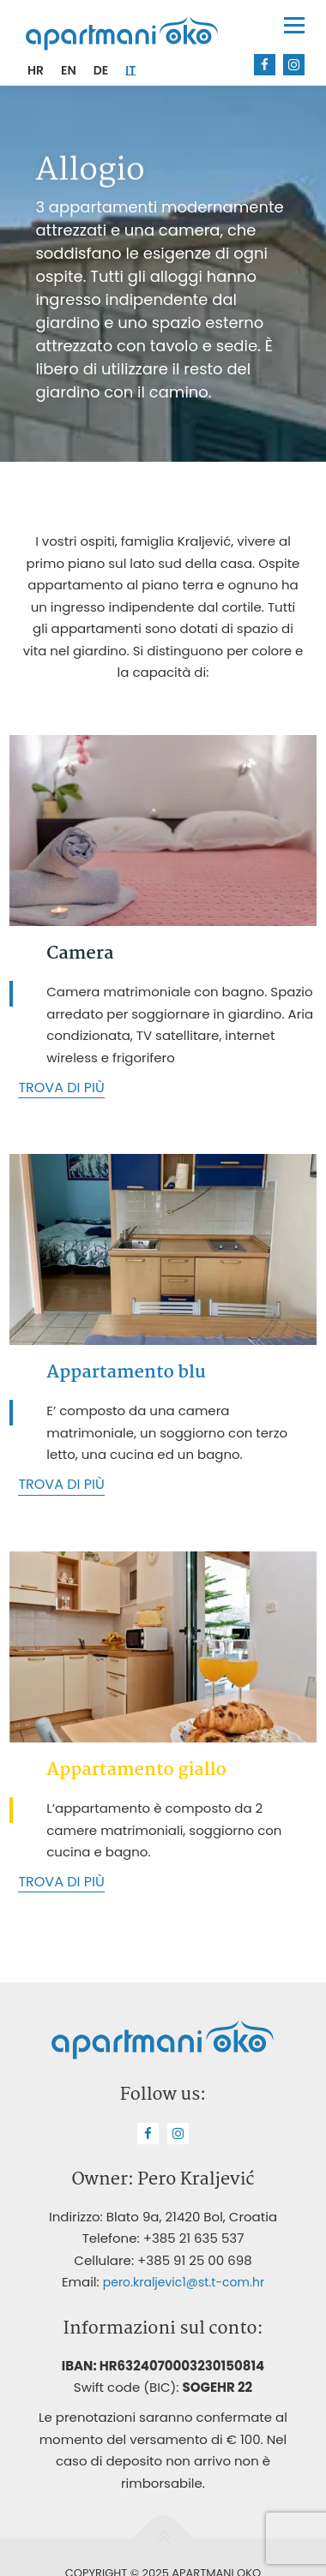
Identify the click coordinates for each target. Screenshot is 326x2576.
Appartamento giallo (136, 1769)
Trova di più (61, 1088)
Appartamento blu (125, 1372)
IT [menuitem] (130, 70)
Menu (294, 25)
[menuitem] (35, 70)
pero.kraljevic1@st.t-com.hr (183, 2282)
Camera (79, 953)
